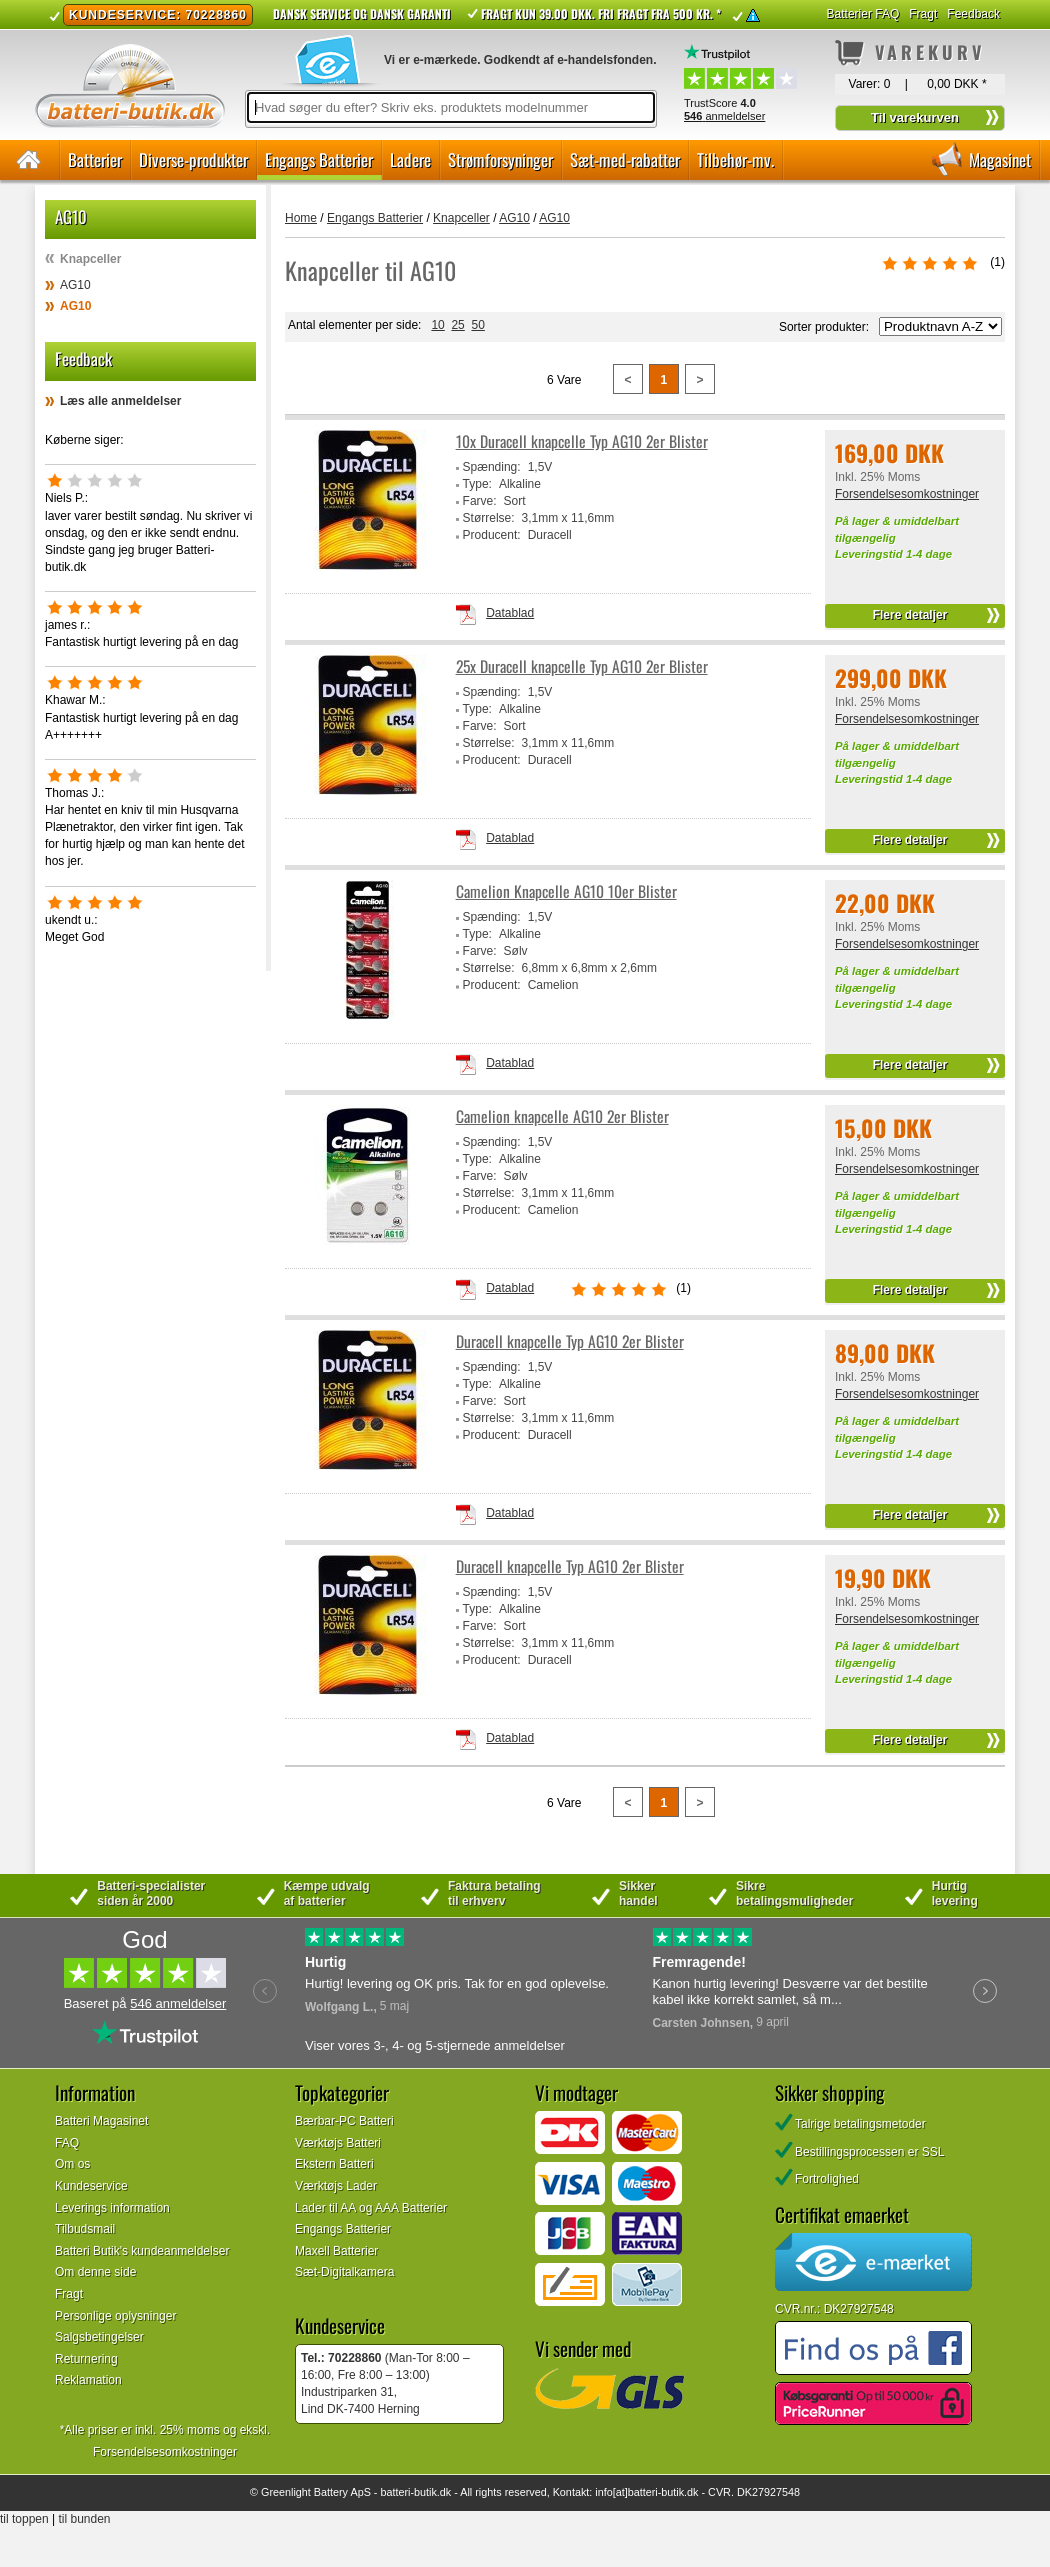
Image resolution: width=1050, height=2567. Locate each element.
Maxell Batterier (336, 2251)
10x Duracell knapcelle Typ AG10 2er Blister (582, 441)
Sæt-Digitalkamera (344, 2272)
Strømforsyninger (500, 159)
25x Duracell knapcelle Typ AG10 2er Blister (582, 666)
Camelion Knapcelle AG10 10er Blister (566, 891)
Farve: (480, 501)
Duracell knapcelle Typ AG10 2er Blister (570, 1341)
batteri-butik (408, 2492)
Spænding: (492, 467)
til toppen (24, 2519)
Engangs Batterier (319, 159)
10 (437, 325)
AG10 (75, 285)
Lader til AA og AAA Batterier (371, 2208)
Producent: (492, 535)
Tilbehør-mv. (735, 159)
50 (477, 325)
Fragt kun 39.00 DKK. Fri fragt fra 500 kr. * (601, 13)
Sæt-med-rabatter (625, 159)
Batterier (95, 159)
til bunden (85, 2519)
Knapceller (90, 259)
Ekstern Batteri (334, 2164)
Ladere (410, 159)
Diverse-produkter (193, 159)
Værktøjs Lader (336, 2186)
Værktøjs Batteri (338, 2143)
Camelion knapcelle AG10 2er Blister (562, 1116)
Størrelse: (489, 518)
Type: (477, 484)
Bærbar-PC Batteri (344, 2121)
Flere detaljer (910, 615)
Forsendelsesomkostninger (907, 494)
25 (457, 325)
